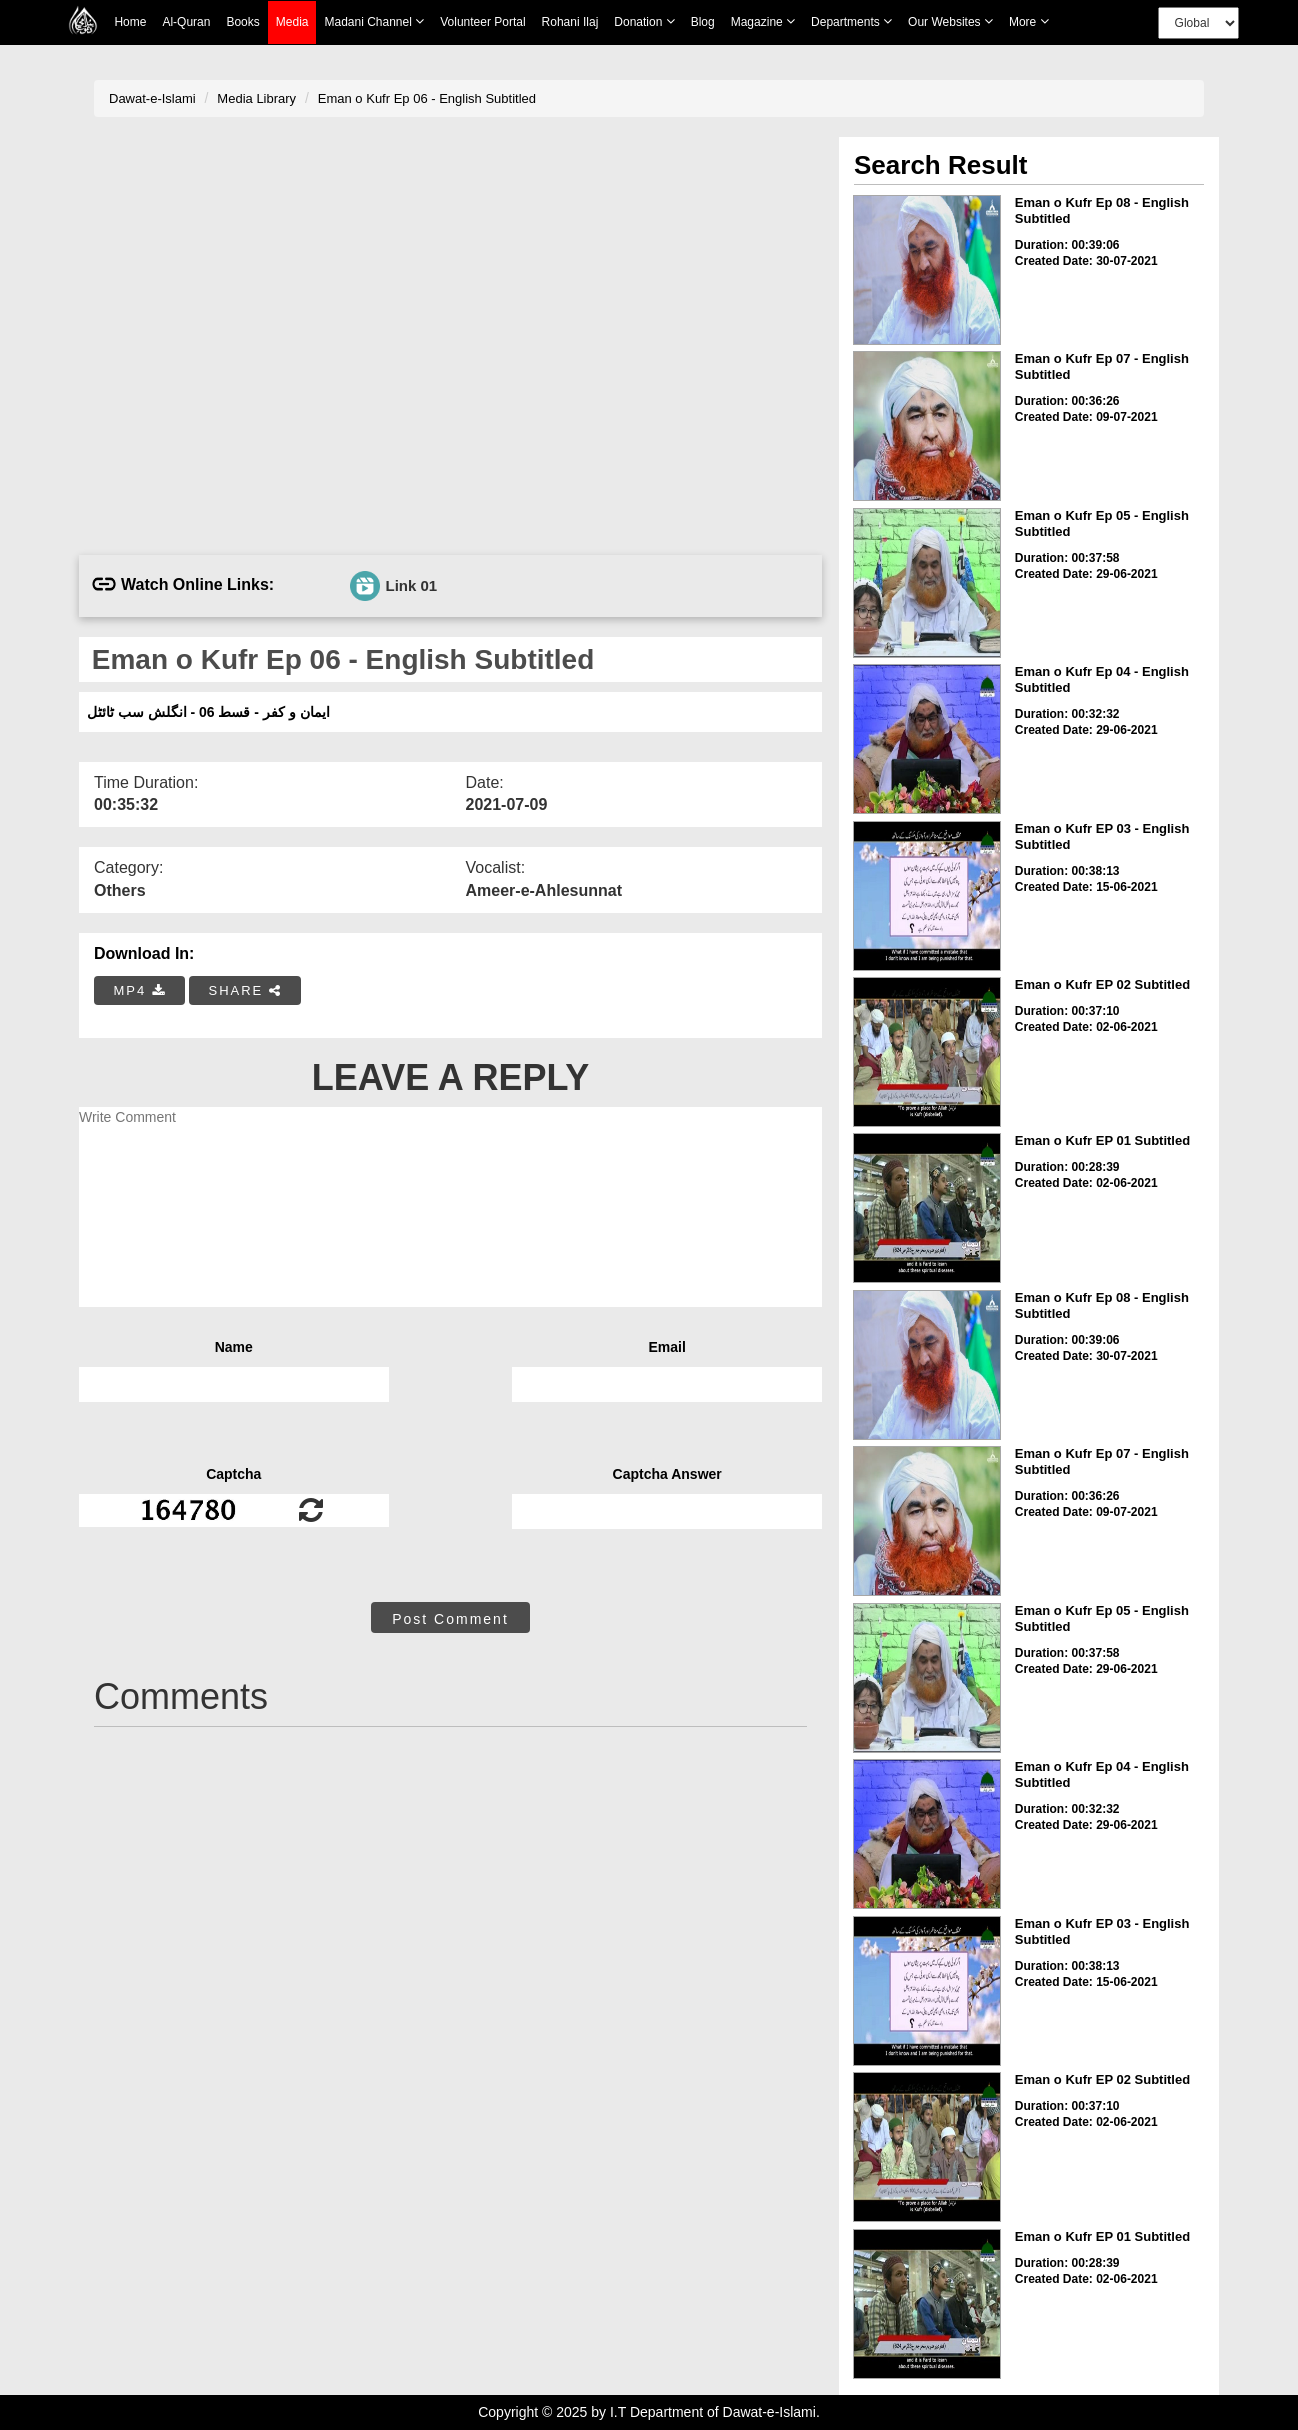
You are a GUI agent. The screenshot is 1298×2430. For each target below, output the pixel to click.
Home (130, 22)
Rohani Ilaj (570, 22)
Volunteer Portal (482, 22)
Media (292, 22)
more (1029, 21)
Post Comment (450, 1619)
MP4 (140, 990)
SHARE (244, 990)
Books (242, 22)
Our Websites (950, 21)
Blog (703, 22)
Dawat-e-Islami (152, 98)
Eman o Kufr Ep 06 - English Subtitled (427, 98)
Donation (644, 21)
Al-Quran (186, 22)
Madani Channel (374, 21)
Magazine (763, 21)
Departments (851, 21)
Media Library (256, 98)
